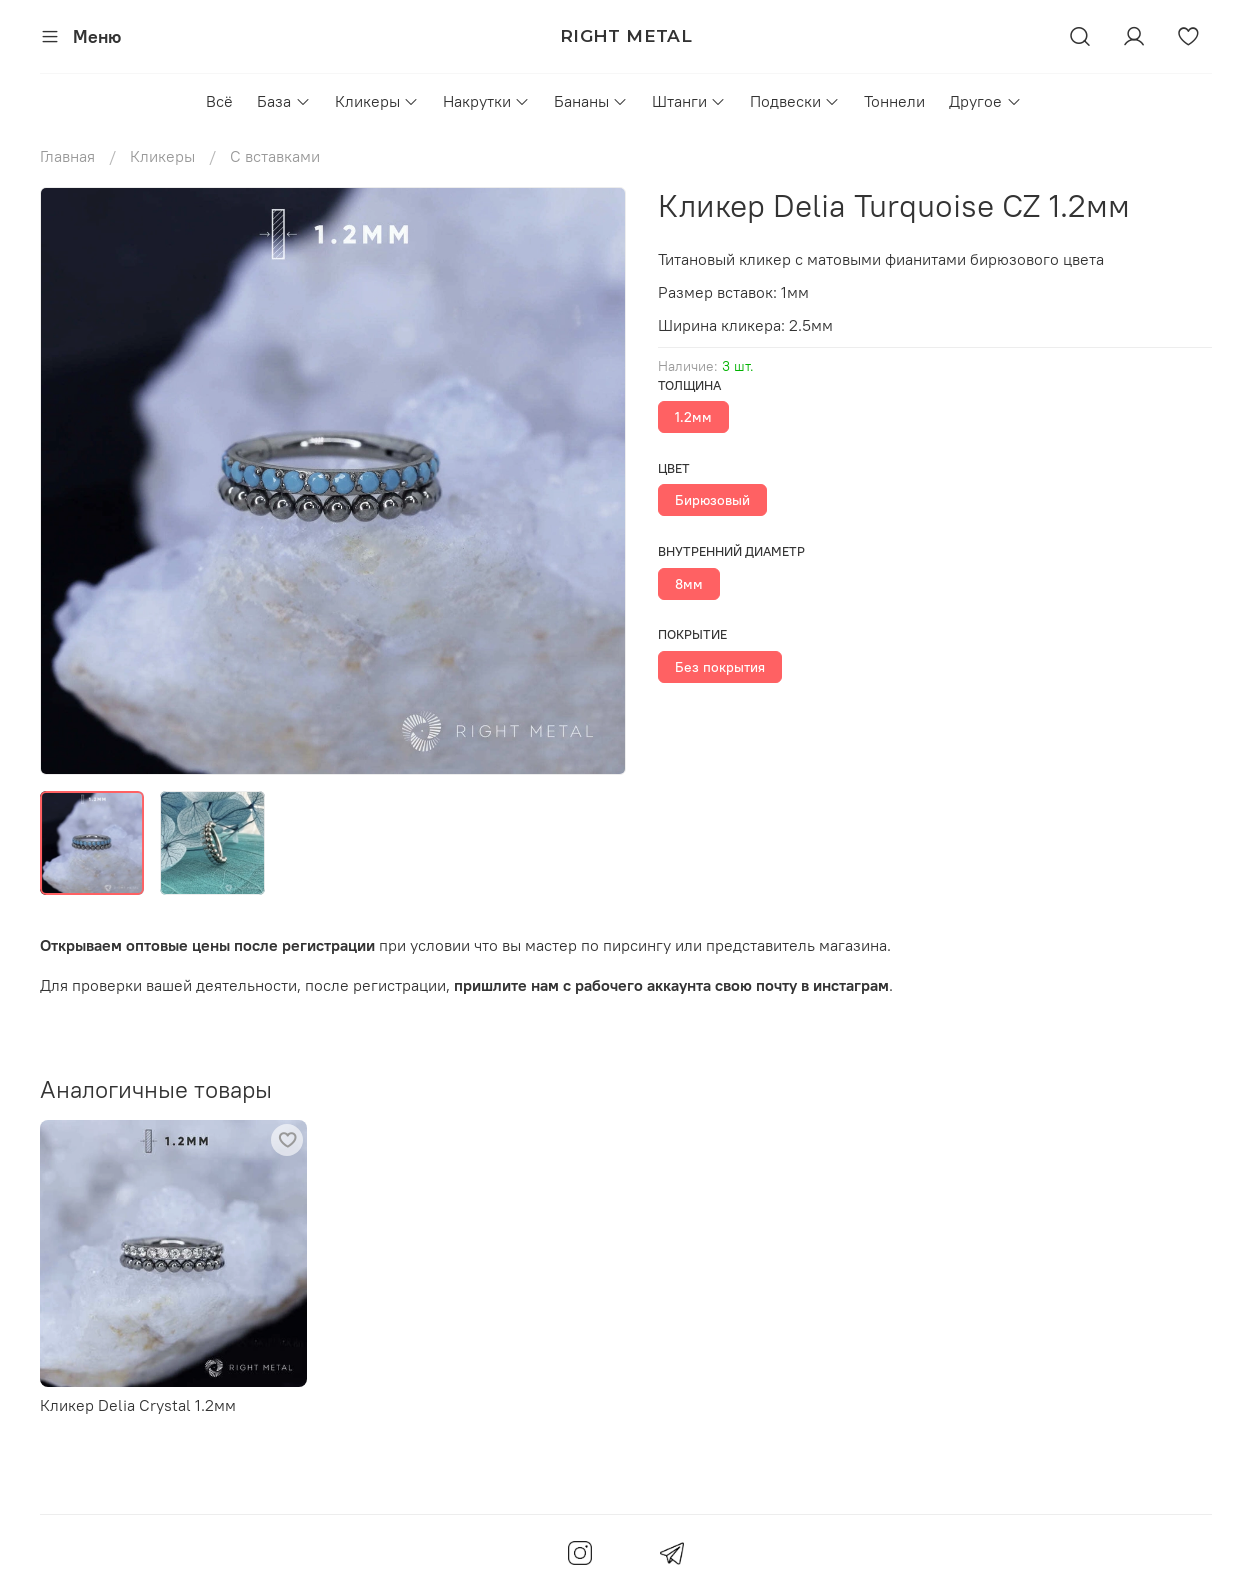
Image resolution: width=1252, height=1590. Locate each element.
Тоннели (894, 101)
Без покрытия (720, 667)
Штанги (689, 101)
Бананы (591, 101)
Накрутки (486, 101)
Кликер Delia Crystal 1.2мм (138, 1405)
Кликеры (377, 101)
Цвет (674, 468)
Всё (219, 101)
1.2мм (693, 417)
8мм (689, 584)
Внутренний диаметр (731, 551)
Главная (67, 156)
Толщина (689, 385)
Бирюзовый (712, 500)
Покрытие (692, 634)
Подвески (795, 101)
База (283, 101)
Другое (985, 101)
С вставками (275, 156)
